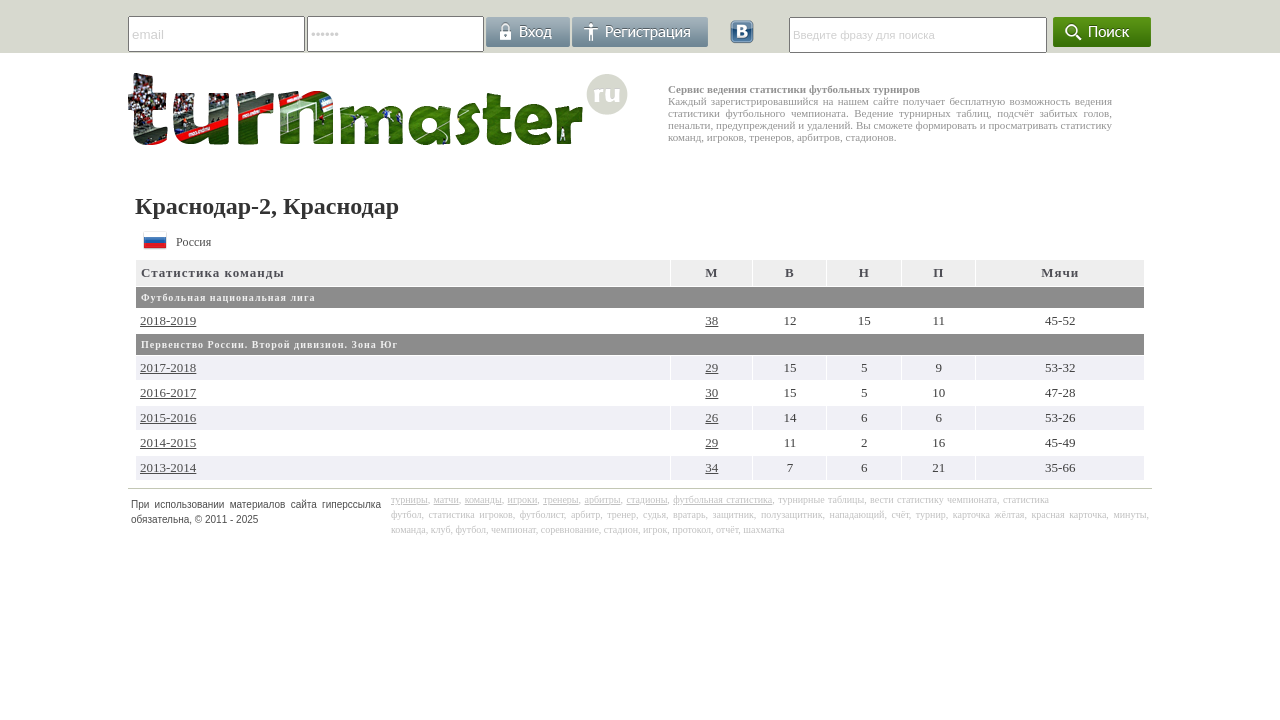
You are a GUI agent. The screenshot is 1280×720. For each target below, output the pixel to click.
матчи (446, 499)
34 (711, 467)
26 (711, 417)
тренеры (560, 499)
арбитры (602, 499)
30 (711, 392)
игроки (523, 499)
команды (483, 499)
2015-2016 (168, 417)
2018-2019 (168, 320)
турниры (409, 499)
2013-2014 (168, 467)
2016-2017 (168, 392)
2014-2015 (168, 442)
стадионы (646, 499)
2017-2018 (168, 367)
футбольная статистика (722, 499)
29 (711, 367)
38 (711, 320)
